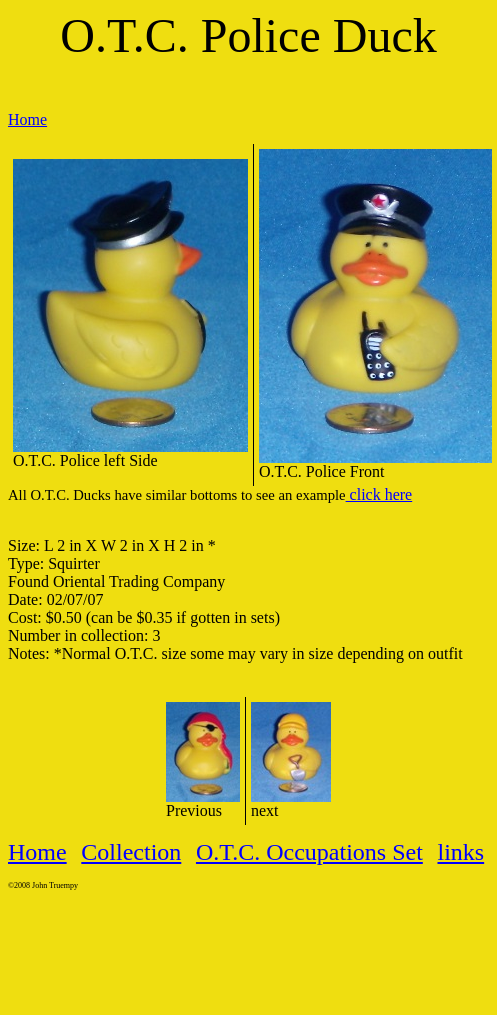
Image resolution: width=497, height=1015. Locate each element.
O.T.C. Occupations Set (309, 852)
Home (27, 119)
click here (379, 494)
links (460, 852)
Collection (131, 852)
